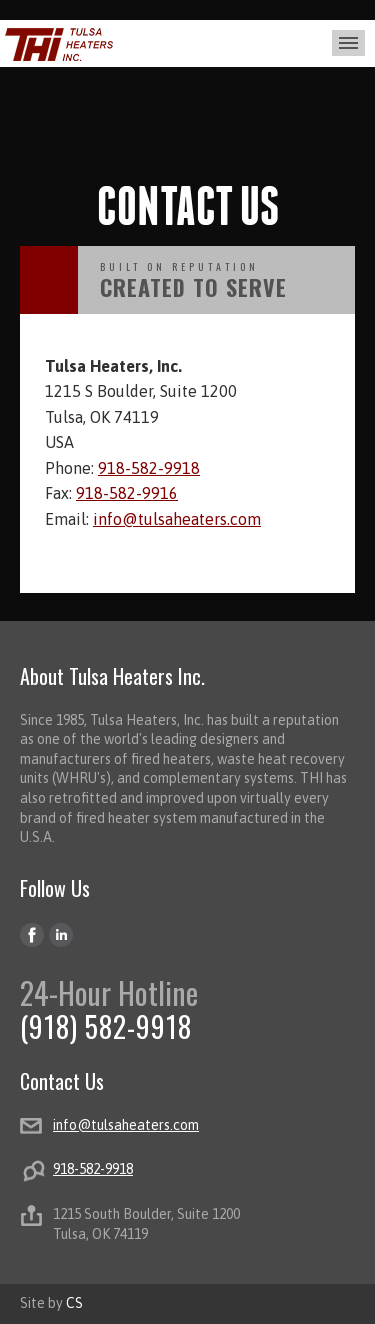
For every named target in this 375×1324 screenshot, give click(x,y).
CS (74, 1303)
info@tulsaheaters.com (177, 519)
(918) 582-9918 (106, 1026)
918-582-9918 (149, 468)
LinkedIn (61, 935)
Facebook (32, 935)
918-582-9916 (127, 493)
